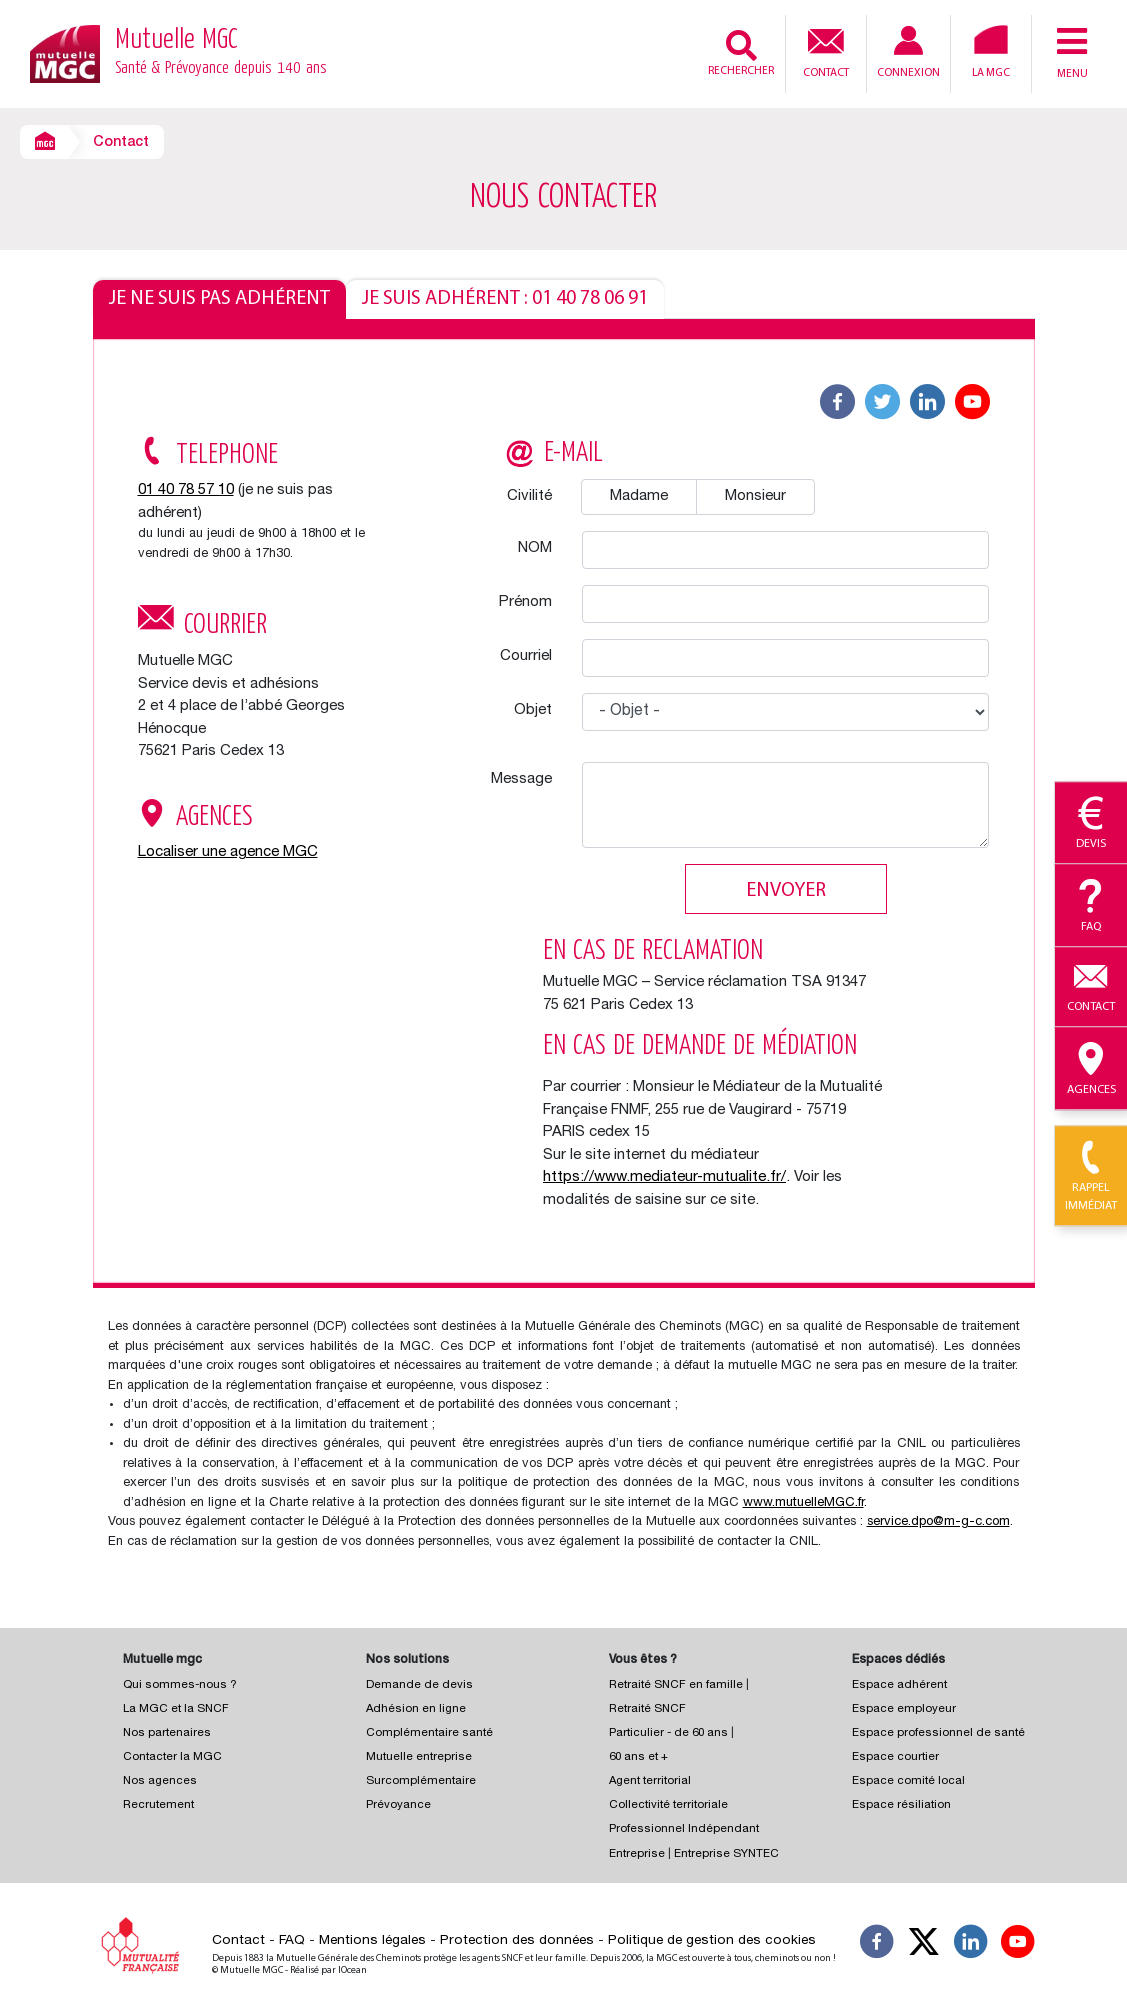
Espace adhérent (899, 1685)
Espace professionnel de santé (938, 1733)
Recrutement (158, 1805)
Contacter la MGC (172, 1757)
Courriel (526, 656)
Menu (1072, 52)
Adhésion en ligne (416, 1709)
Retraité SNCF (647, 1709)
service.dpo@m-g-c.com (938, 1522)
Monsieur (755, 496)
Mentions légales (372, 1941)
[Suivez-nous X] (924, 1945)
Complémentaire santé (429, 1733)
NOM (535, 548)
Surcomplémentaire (421, 1781)
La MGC (991, 52)
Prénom (525, 602)
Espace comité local (908, 1781)
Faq (1091, 906)
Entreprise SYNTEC (726, 1854)
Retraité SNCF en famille (677, 1685)
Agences (1091, 1069)
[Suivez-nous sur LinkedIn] (971, 1945)
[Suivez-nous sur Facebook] (877, 1945)
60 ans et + (638, 1757)
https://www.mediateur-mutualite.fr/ (664, 1177)
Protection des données (517, 1941)
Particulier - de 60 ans (668, 1733)
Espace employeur (904, 1709)
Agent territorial (650, 1781)
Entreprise (637, 1854)
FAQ (292, 1941)
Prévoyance (398, 1805)
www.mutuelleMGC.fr (803, 1503)
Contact (826, 51)
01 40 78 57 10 (186, 490)
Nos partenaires (167, 1733)
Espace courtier (895, 1757)
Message (521, 779)
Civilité (529, 496)
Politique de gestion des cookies (712, 1941)
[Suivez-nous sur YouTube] (1018, 1945)
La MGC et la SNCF (176, 1709)
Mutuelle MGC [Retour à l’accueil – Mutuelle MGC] (221, 54)
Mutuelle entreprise (419, 1757)
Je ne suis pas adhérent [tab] (219, 299)
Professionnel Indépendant (684, 1829)
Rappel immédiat (1091, 1177)
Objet (533, 710)
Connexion (908, 52)
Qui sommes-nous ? (180, 1685)
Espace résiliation (901, 1805)
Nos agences (160, 1781)
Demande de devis (419, 1685)
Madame (639, 496)
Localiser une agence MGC (228, 852)
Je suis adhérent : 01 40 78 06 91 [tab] (505, 299)
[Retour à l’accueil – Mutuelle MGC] (65, 52)
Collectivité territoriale (668, 1805)
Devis (1091, 824)
